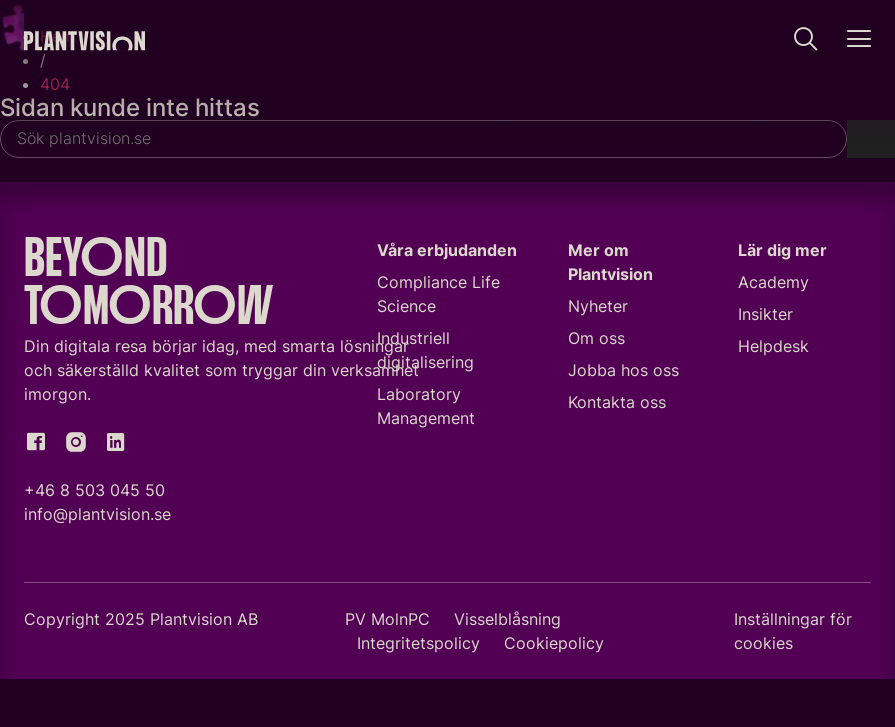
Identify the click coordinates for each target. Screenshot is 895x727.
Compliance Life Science (438, 294)
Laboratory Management (426, 406)
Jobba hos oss (623, 370)
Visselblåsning (507, 619)
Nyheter (598, 306)
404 (55, 84)
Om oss (596, 338)
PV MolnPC (387, 619)
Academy (773, 282)
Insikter (765, 314)
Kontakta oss (617, 402)
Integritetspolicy (418, 643)
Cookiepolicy (554, 643)
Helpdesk (773, 346)
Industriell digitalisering (425, 350)
